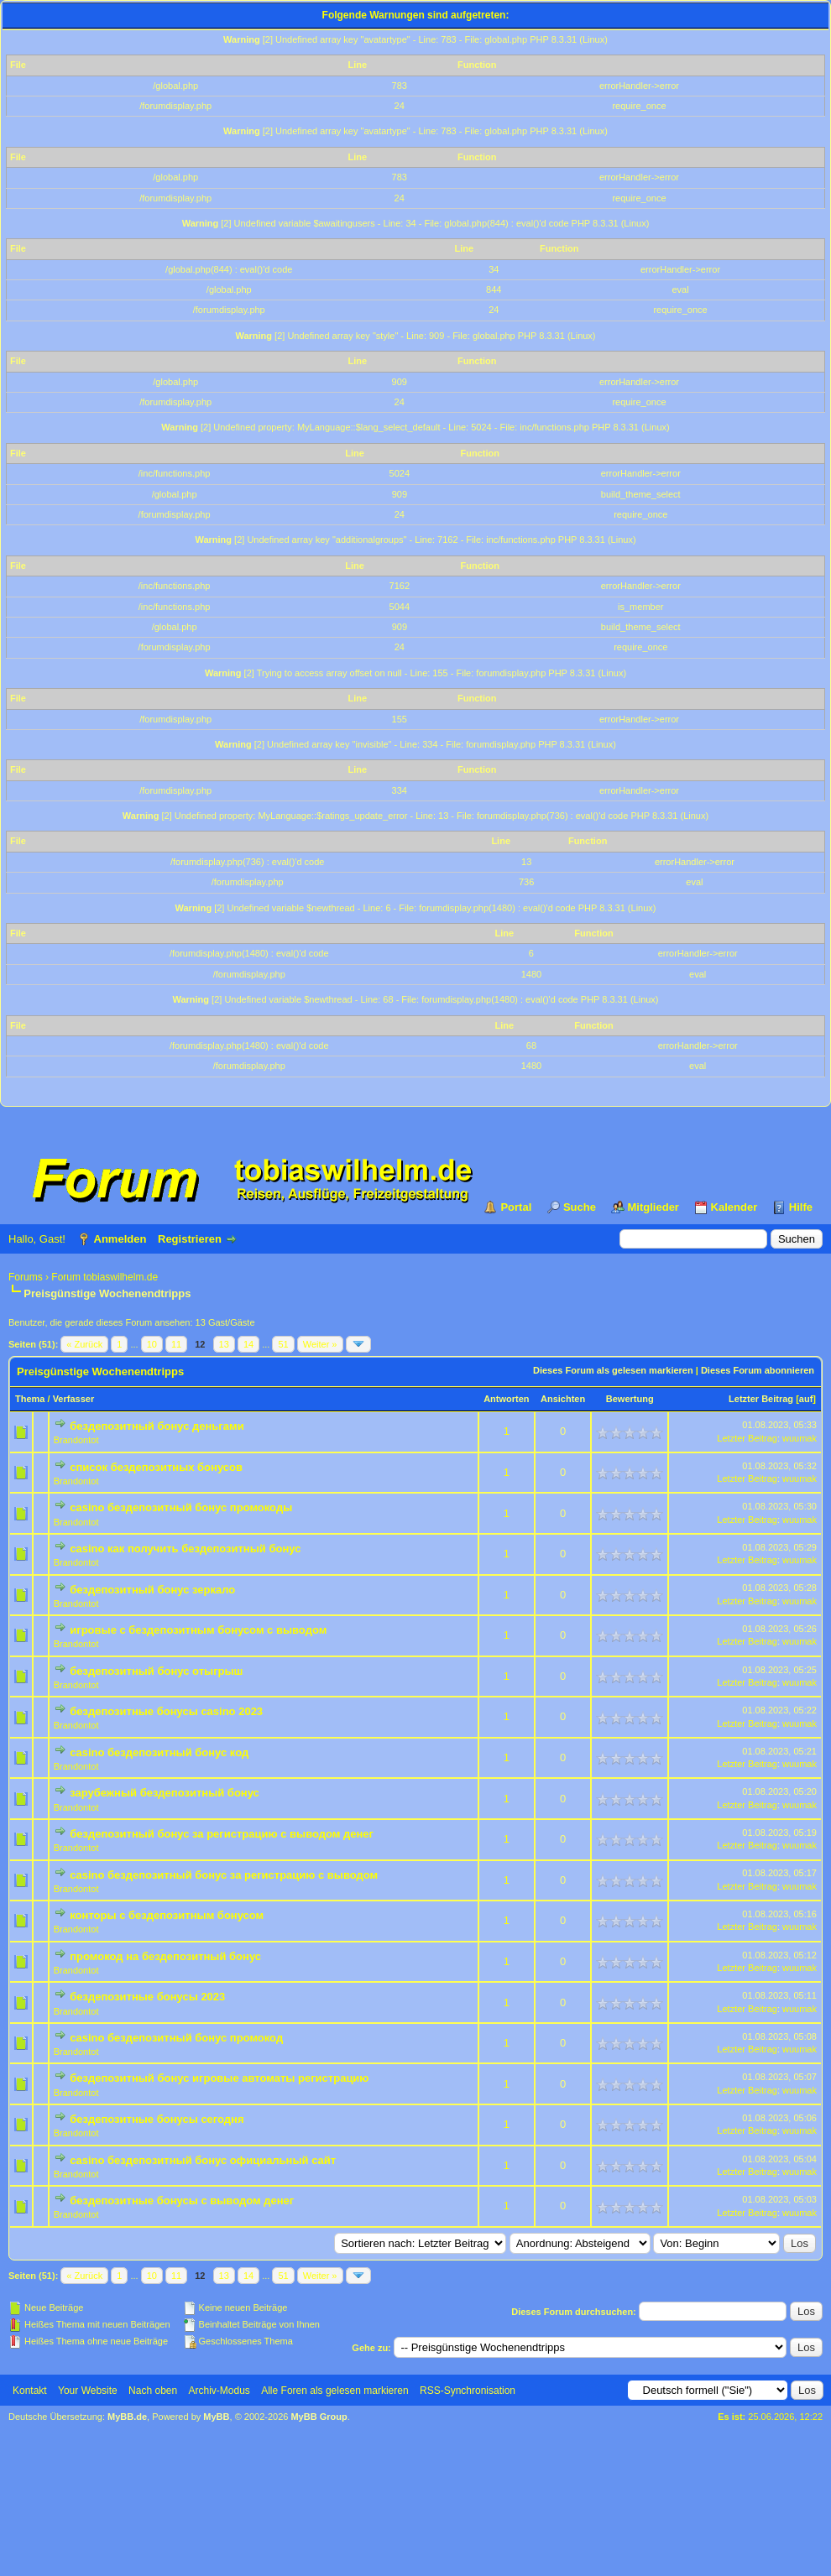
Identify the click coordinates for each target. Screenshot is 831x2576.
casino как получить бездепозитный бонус (185, 1548)
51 (283, 1344)
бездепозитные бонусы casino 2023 (166, 1711)
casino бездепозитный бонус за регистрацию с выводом (224, 1875)
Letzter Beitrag (761, 1399)
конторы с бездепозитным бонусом (167, 1915)
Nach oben (152, 2390)
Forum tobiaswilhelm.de (104, 1277)
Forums (25, 1277)
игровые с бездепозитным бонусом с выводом (198, 1630)
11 (176, 1344)
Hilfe (801, 1207)
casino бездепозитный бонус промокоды (181, 1507)
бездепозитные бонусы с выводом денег (182, 2200)
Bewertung (630, 1399)
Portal (515, 1207)
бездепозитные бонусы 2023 (147, 1996)
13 (224, 1344)
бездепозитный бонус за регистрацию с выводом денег (222, 1834)
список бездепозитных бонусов (156, 1467)
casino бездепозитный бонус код (159, 1752)
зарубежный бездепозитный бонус (164, 1792)
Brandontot (76, 1440)
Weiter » (320, 1344)
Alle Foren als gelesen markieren (334, 2390)
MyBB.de (127, 2417)
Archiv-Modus (219, 2390)
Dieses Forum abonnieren (757, 1370)
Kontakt (30, 2390)
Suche (579, 1207)
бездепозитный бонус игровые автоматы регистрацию (219, 2078)
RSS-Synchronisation (467, 2390)
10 (152, 1344)
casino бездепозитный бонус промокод (176, 2037)
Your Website (88, 2390)
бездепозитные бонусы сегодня (156, 2119)
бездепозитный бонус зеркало (152, 1589)
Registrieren (190, 1239)
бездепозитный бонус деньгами (156, 1426)
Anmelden (120, 1239)
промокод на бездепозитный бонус (165, 1956)
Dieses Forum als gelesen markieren (613, 1370)
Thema (29, 1399)
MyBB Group (318, 2417)
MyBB (216, 2417)
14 (248, 1344)
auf (806, 1399)
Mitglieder (653, 1207)
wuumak (799, 1438)
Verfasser (74, 1399)
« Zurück (84, 1344)
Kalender (734, 1207)
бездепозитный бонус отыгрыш (156, 1671)
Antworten (506, 1399)
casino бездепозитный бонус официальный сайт (203, 2160)
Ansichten (563, 1399)
